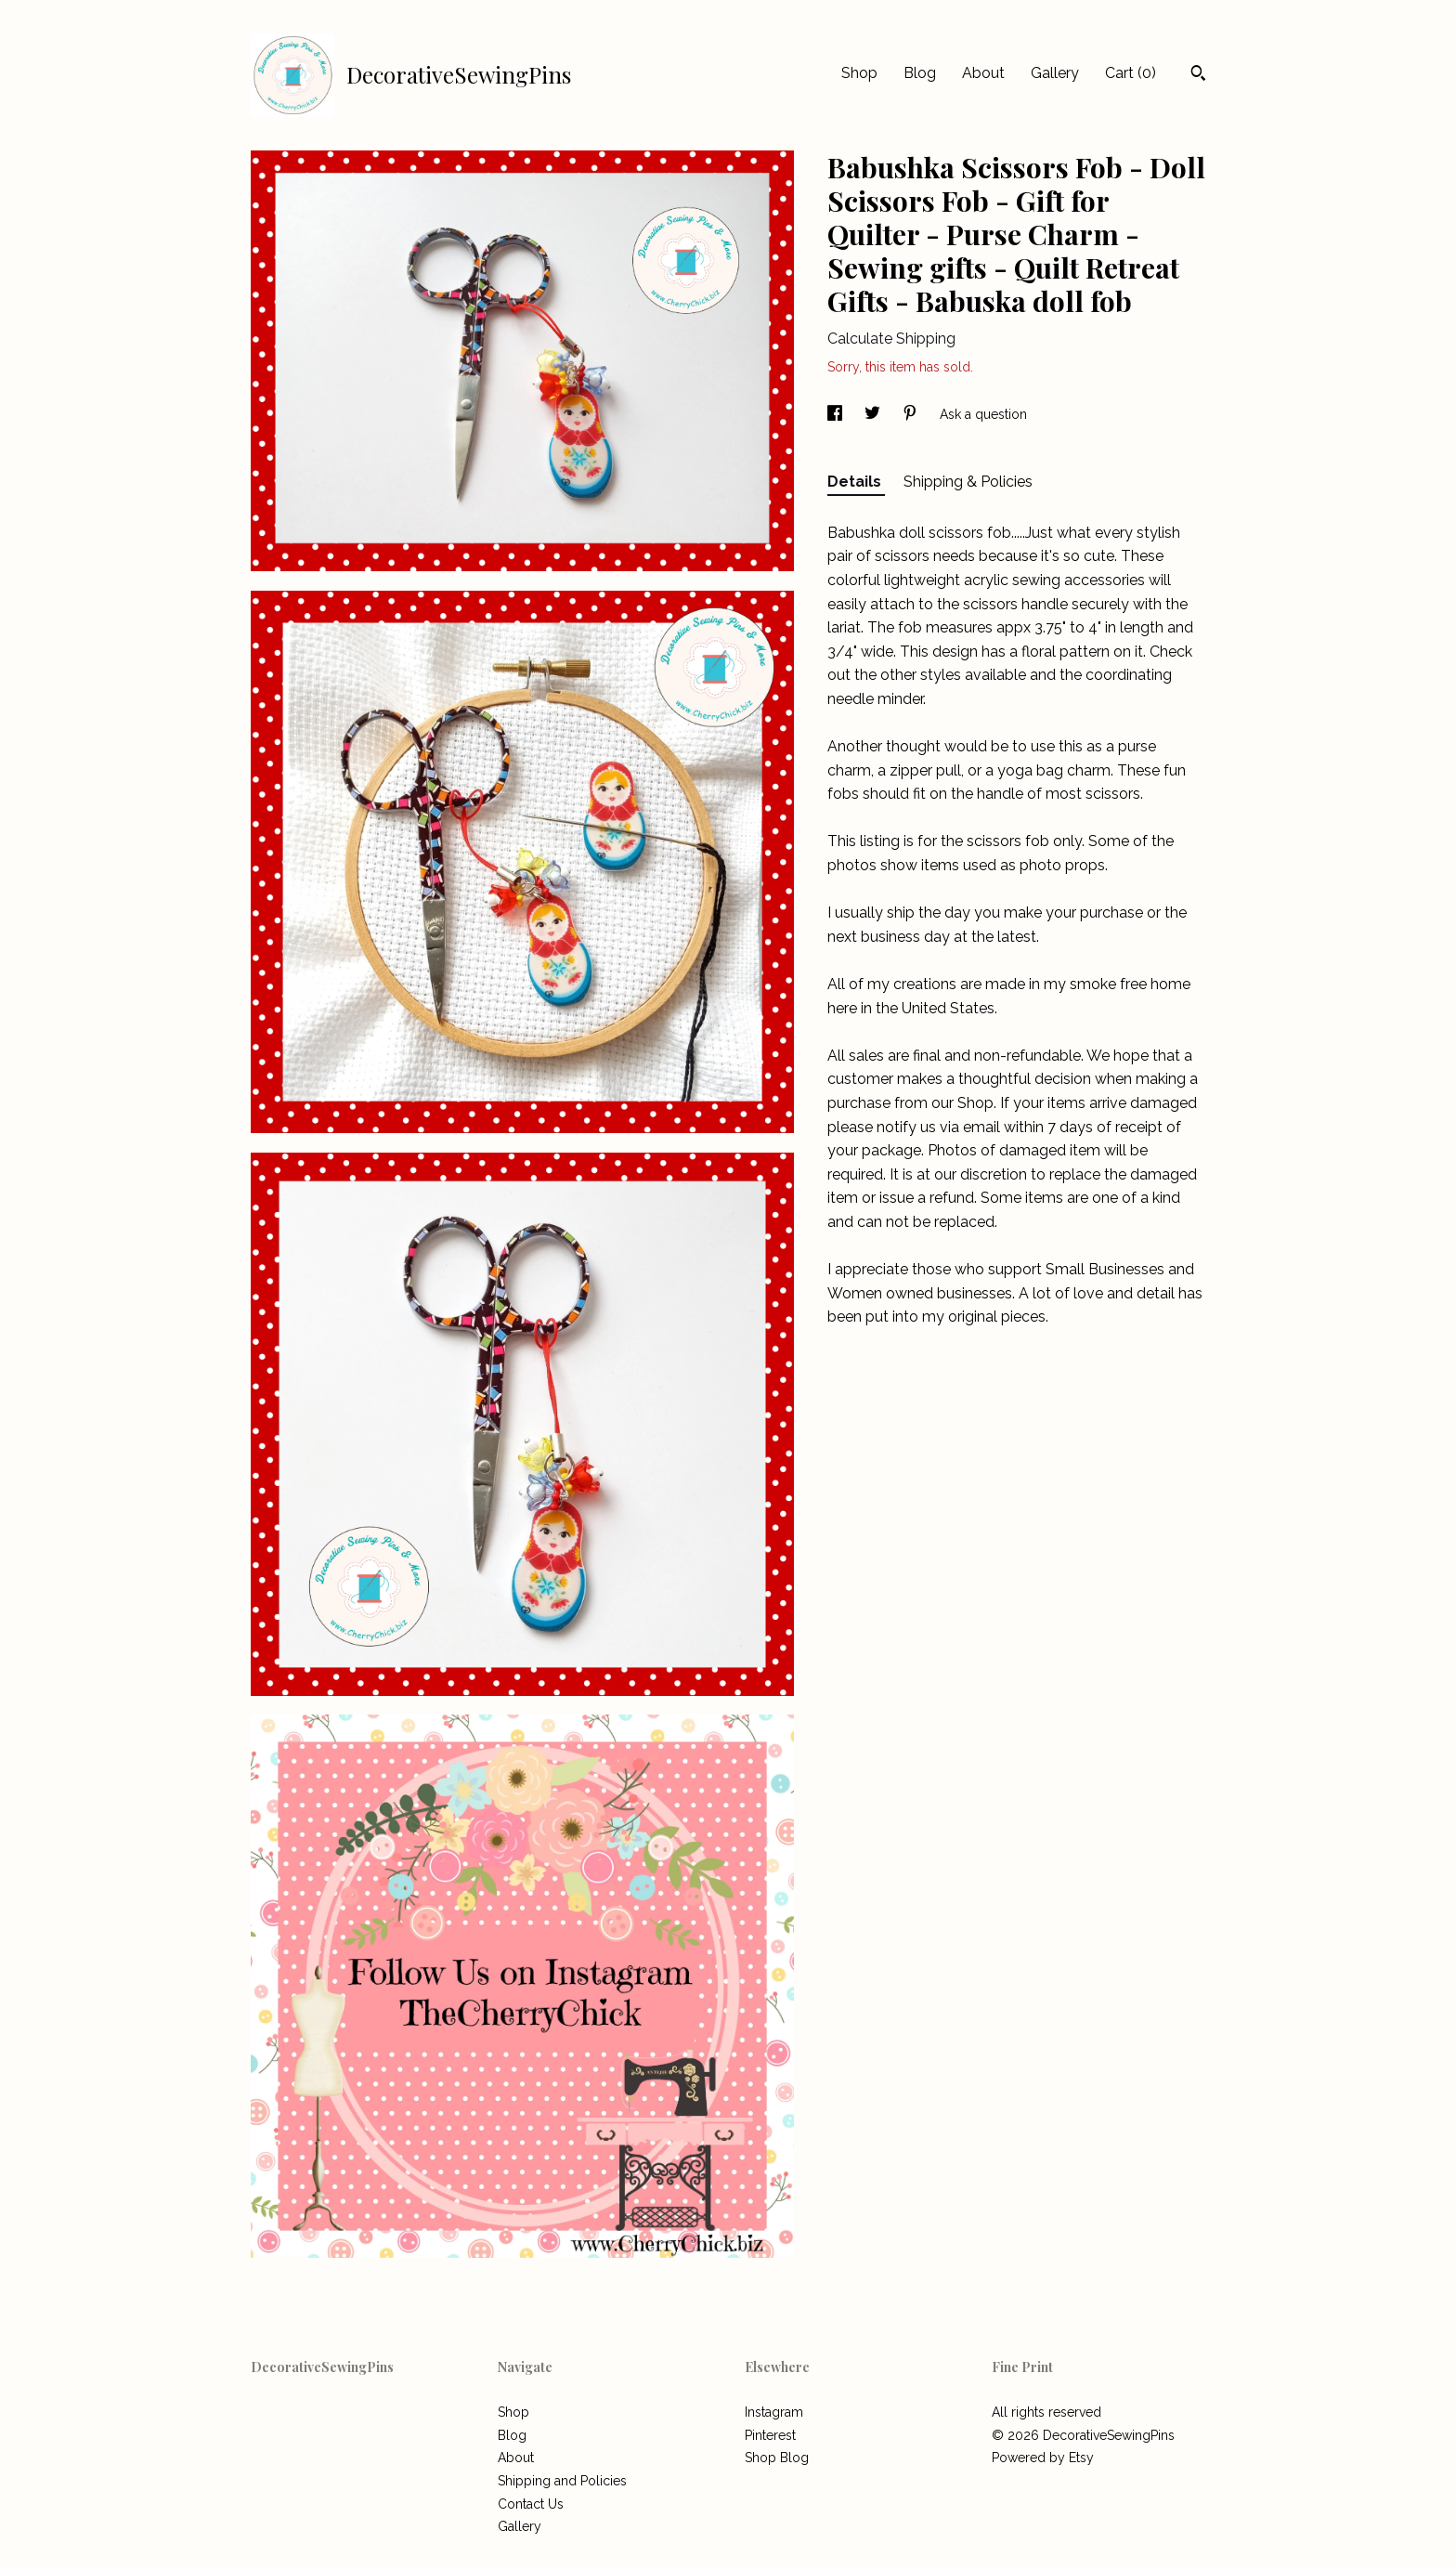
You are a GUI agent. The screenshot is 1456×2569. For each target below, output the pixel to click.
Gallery (1055, 73)
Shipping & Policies (968, 481)
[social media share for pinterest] (912, 414)
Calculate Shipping (891, 338)
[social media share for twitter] (874, 414)
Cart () (1130, 73)
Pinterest (770, 2435)
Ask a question (983, 414)
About (983, 73)
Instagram (774, 2412)
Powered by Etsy (1043, 2457)
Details (856, 481)
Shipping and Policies (562, 2480)
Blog (920, 73)
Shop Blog (777, 2457)
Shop (859, 73)
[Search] (1198, 75)
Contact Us (531, 2504)
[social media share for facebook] (836, 414)
